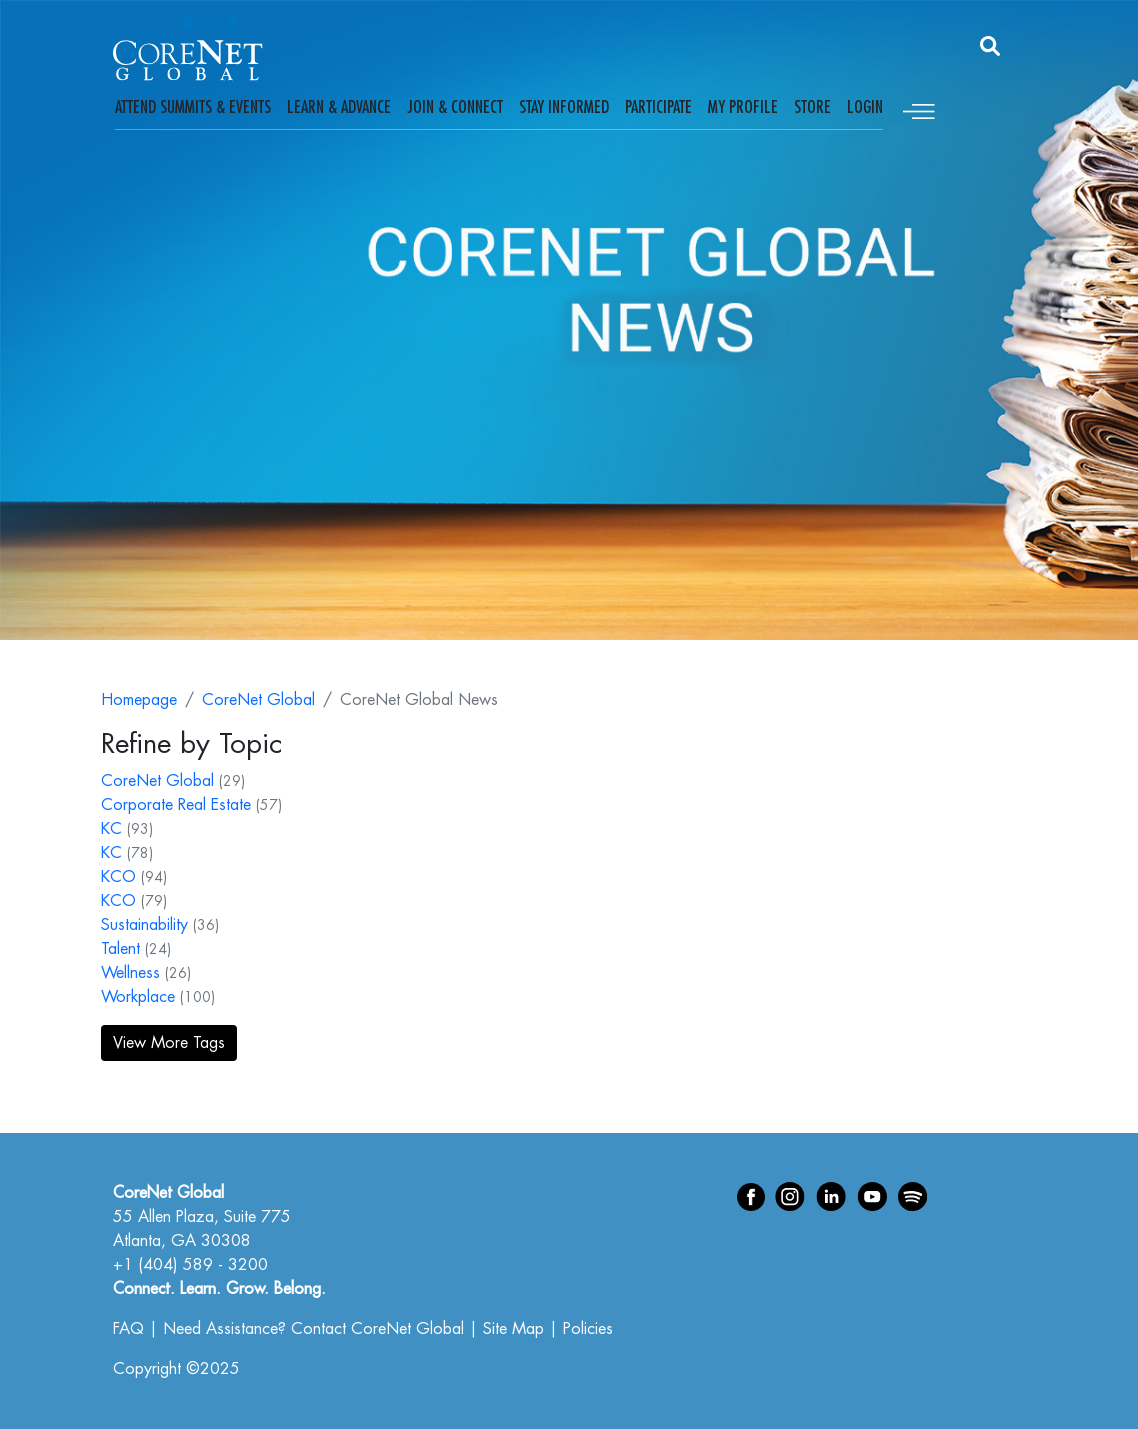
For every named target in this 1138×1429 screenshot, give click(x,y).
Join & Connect (455, 107)
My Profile (743, 107)
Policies (588, 1329)
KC (111, 829)
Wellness (130, 973)
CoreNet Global (258, 700)
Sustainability (144, 925)
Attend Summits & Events (193, 107)
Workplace (138, 997)
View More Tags (169, 1043)
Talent (120, 949)
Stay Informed (564, 107)
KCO (118, 877)
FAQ (128, 1329)
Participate (658, 107)
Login (865, 107)
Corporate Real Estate (176, 805)
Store (812, 107)
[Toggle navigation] (919, 108)
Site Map (513, 1329)
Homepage (139, 700)
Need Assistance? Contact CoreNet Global (313, 1329)
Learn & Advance (339, 107)
